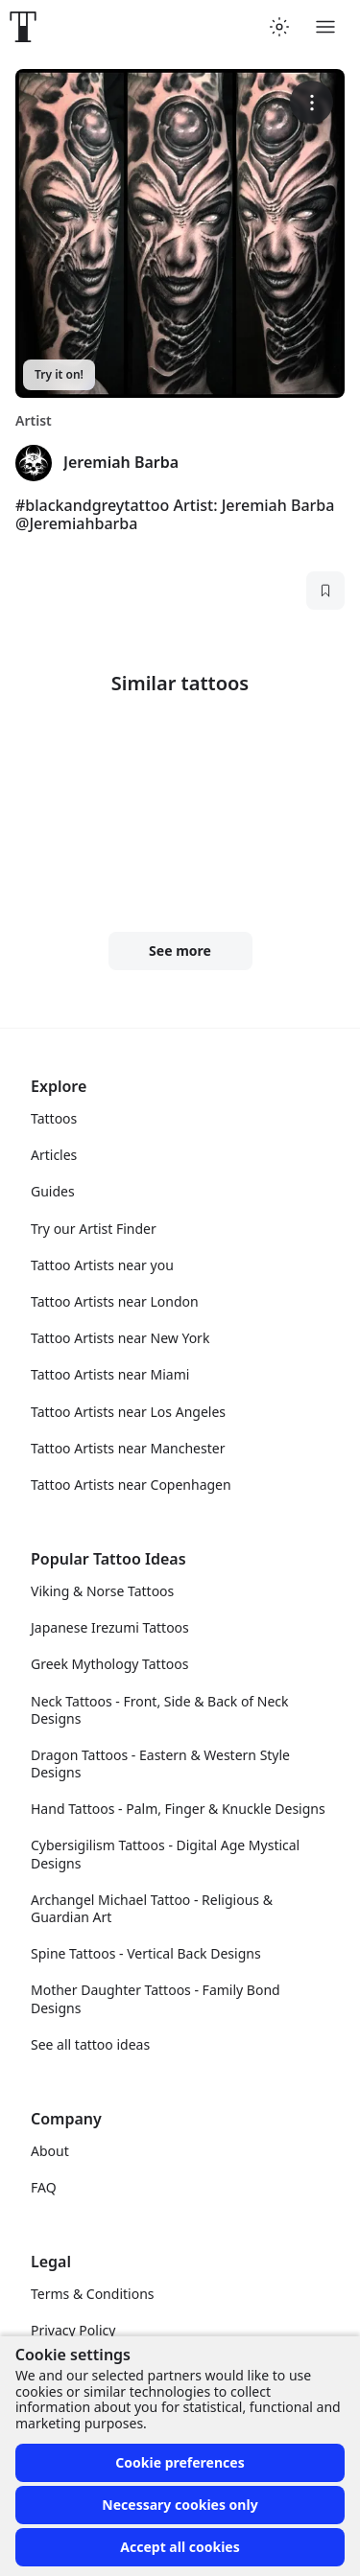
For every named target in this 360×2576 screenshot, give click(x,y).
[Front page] (23, 27)
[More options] (311, 102)
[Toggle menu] (325, 27)
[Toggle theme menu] (279, 27)
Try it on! (59, 374)
